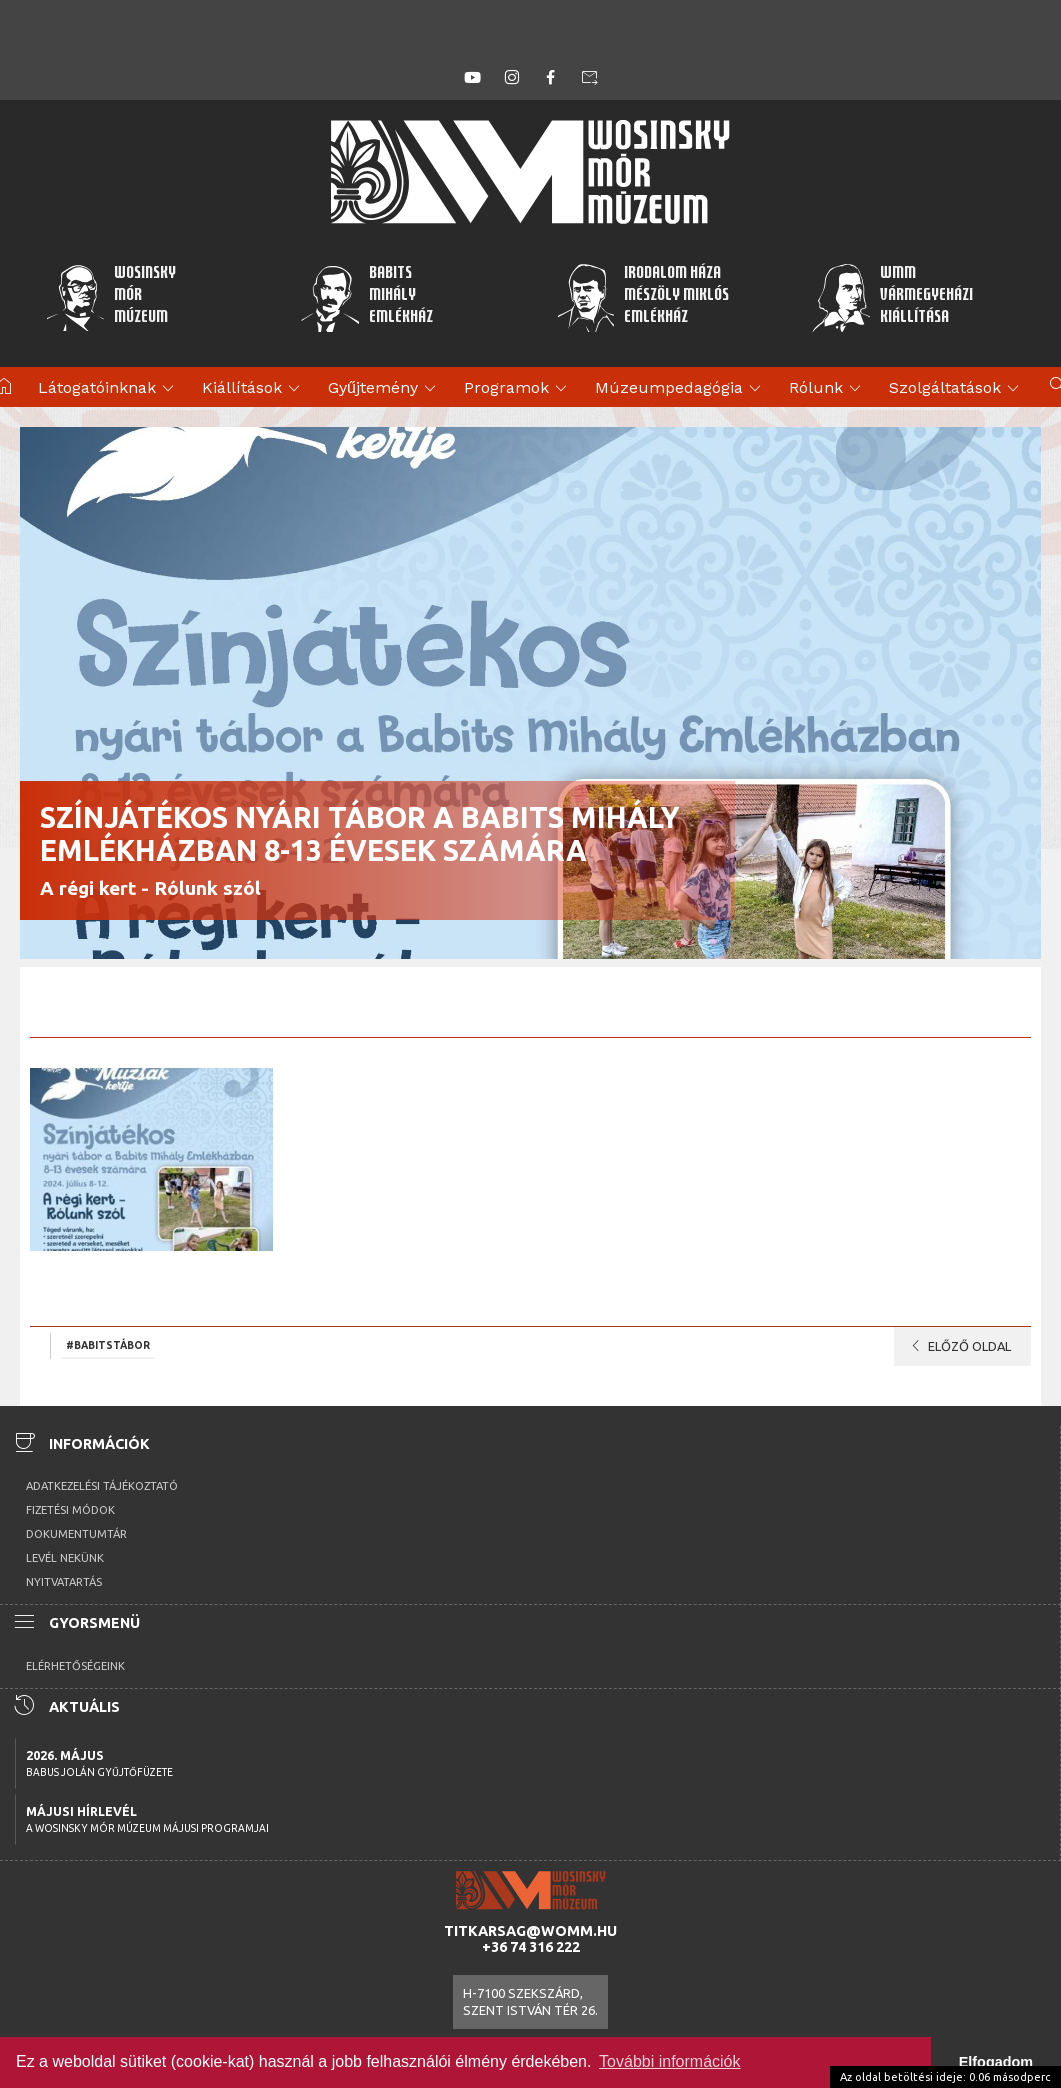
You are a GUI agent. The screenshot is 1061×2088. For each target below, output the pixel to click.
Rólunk (828, 389)
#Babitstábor (108, 1345)
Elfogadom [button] (996, 2062)
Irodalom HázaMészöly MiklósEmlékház (643, 297)
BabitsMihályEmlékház (366, 297)
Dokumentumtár (76, 1534)
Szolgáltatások (957, 389)
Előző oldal (957, 1346)
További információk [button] (669, 2061)
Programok (518, 389)
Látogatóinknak (109, 389)
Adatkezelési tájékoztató (102, 1486)
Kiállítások (254, 389)
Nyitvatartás (64, 1582)
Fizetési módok (70, 1510)
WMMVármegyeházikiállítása (892, 297)
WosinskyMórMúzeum (110, 297)
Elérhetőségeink (75, 1666)
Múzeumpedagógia (681, 389)
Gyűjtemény (385, 389)
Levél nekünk (65, 1558)
